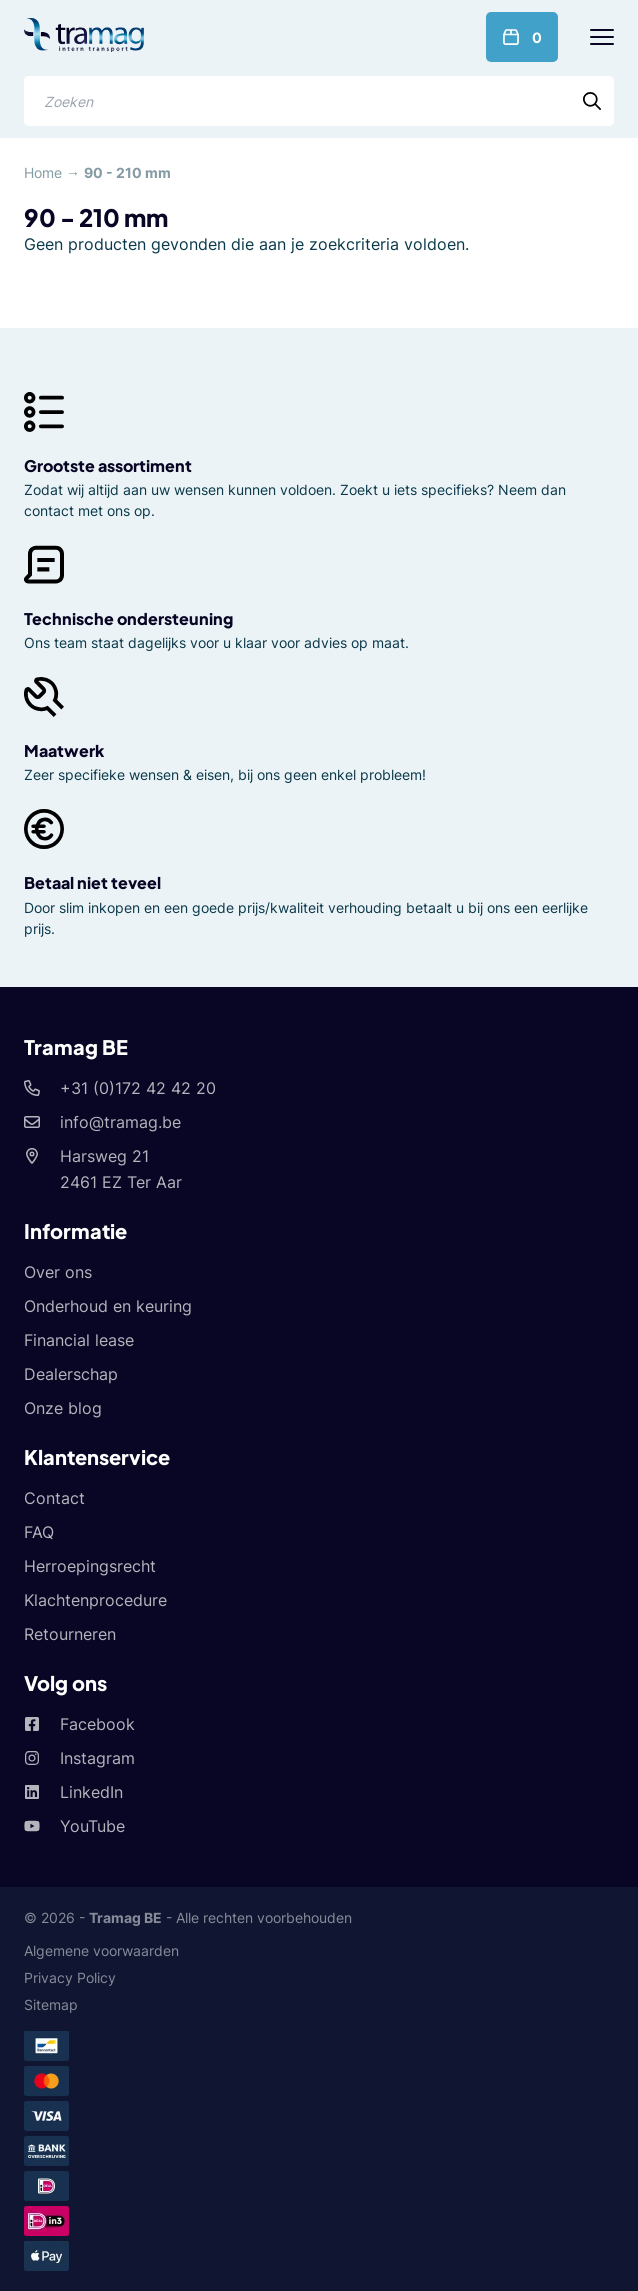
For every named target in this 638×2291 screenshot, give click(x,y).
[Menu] (602, 37)
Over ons (58, 1272)
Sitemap (51, 2004)
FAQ (39, 1532)
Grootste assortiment (108, 465)
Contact (54, 1498)
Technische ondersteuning (128, 618)
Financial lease (79, 1340)
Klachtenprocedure (95, 1600)
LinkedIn (91, 1792)
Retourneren (70, 1634)
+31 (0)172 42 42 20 (138, 1088)
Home (43, 172)
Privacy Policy (70, 1977)
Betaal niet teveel (92, 882)
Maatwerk (64, 750)
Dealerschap (71, 1374)
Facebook (97, 1724)
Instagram (97, 1758)
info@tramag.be (120, 1122)
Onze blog (63, 1408)
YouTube (92, 1826)
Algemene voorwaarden (101, 1950)
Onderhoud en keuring (108, 1306)
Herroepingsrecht (90, 1566)
